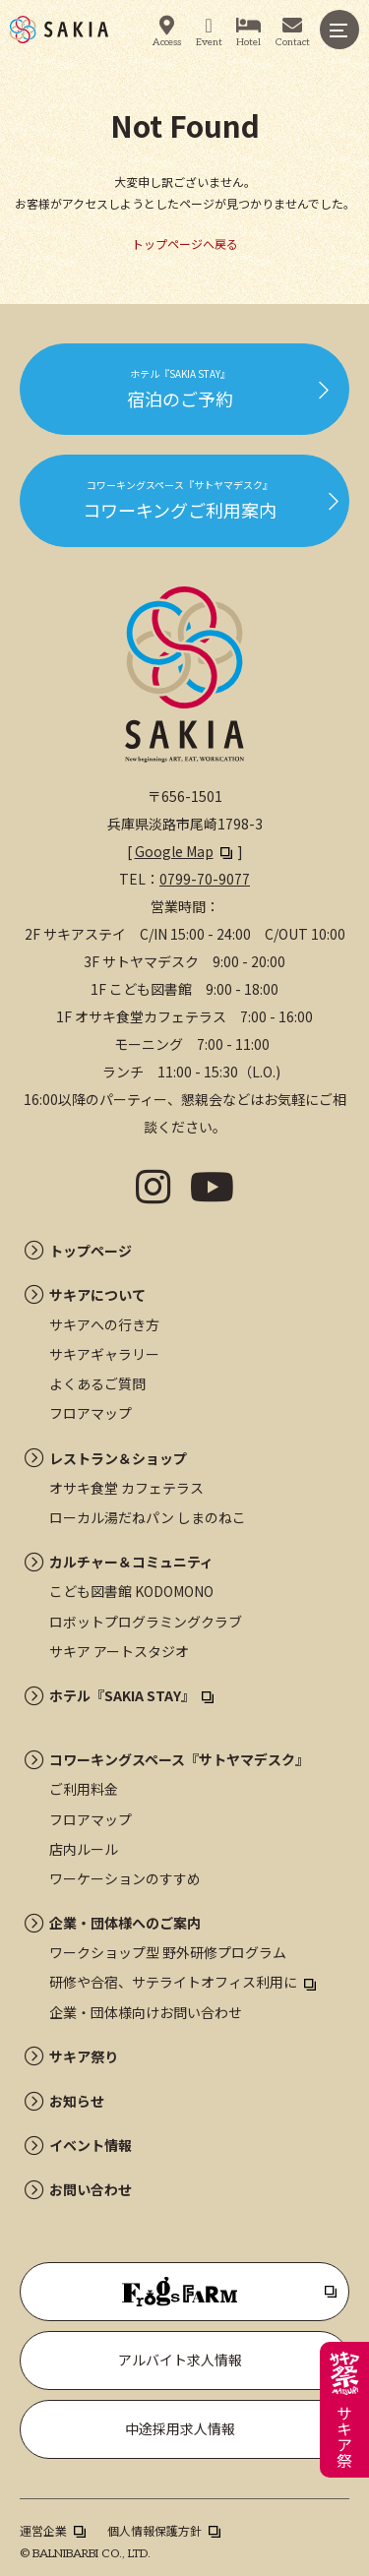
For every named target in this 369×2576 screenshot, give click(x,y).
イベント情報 (90, 2145)
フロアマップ (90, 1413)
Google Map (174, 851)
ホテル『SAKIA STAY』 (122, 1695)
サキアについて (97, 1295)
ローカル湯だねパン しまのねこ (147, 1517)
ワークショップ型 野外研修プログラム (167, 1952)
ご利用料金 (83, 1789)
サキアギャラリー (104, 1354)
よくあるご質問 (97, 1383)
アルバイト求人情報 (180, 2359)
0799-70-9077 (204, 879)
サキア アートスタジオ (119, 1651)
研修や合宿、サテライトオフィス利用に (173, 1982)
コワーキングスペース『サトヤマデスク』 (179, 1759)
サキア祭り (83, 2056)
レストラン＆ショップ (118, 1458)
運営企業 (43, 2530)
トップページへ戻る (185, 243)
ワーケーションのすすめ (125, 1878)
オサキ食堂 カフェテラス (126, 1488)
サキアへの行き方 (104, 1324)
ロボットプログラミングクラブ (145, 1621)
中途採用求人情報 (180, 2428)
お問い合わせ (90, 2189)
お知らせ (76, 2101)
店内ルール (83, 1849)
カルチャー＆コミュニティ (131, 1561)
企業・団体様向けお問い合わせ (145, 2012)
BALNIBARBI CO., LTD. (91, 2553)
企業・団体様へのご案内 (125, 1922)
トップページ (90, 1250)
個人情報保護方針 (154, 2530)
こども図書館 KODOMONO (131, 1591)
